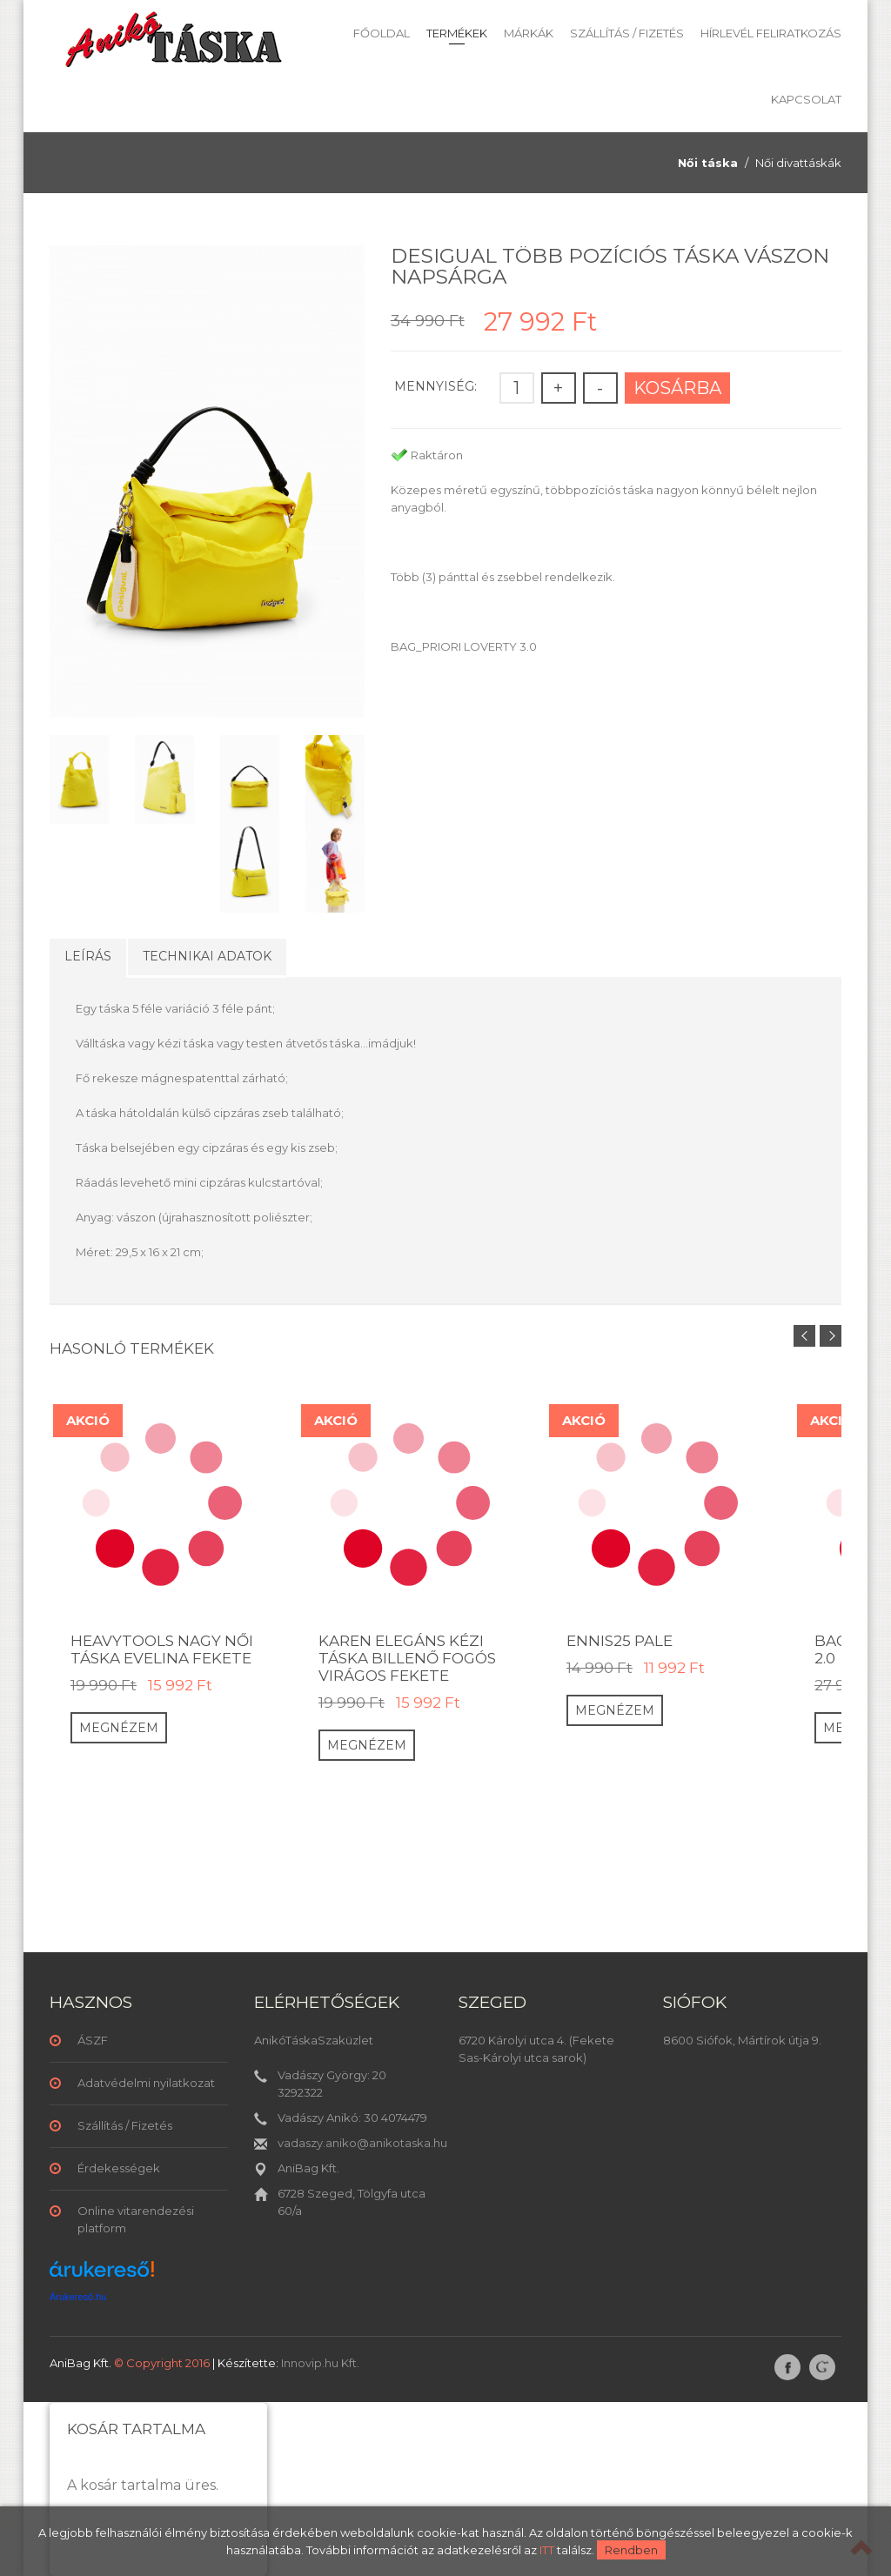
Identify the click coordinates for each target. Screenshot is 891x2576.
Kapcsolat (806, 99)
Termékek (456, 33)
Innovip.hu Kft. (320, 2363)
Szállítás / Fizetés (627, 33)
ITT (546, 2550)
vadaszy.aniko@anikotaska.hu (362, 2143)
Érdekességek (118, 2168)
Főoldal (381, 33)
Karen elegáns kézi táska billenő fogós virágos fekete (407, 1658)
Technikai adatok (207, 956)
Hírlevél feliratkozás (770, 33)
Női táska (708, 163)
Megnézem (118, 1728)
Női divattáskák (798, 163)
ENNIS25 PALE (619, 1640)
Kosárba (677, 388)
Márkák (528, 33)
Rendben (631, 2550)
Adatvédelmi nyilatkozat (146, 2083)
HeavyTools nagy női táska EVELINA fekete (161, 1649)
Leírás (87, 956)
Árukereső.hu (78, 2297)
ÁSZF (92, 2040)
